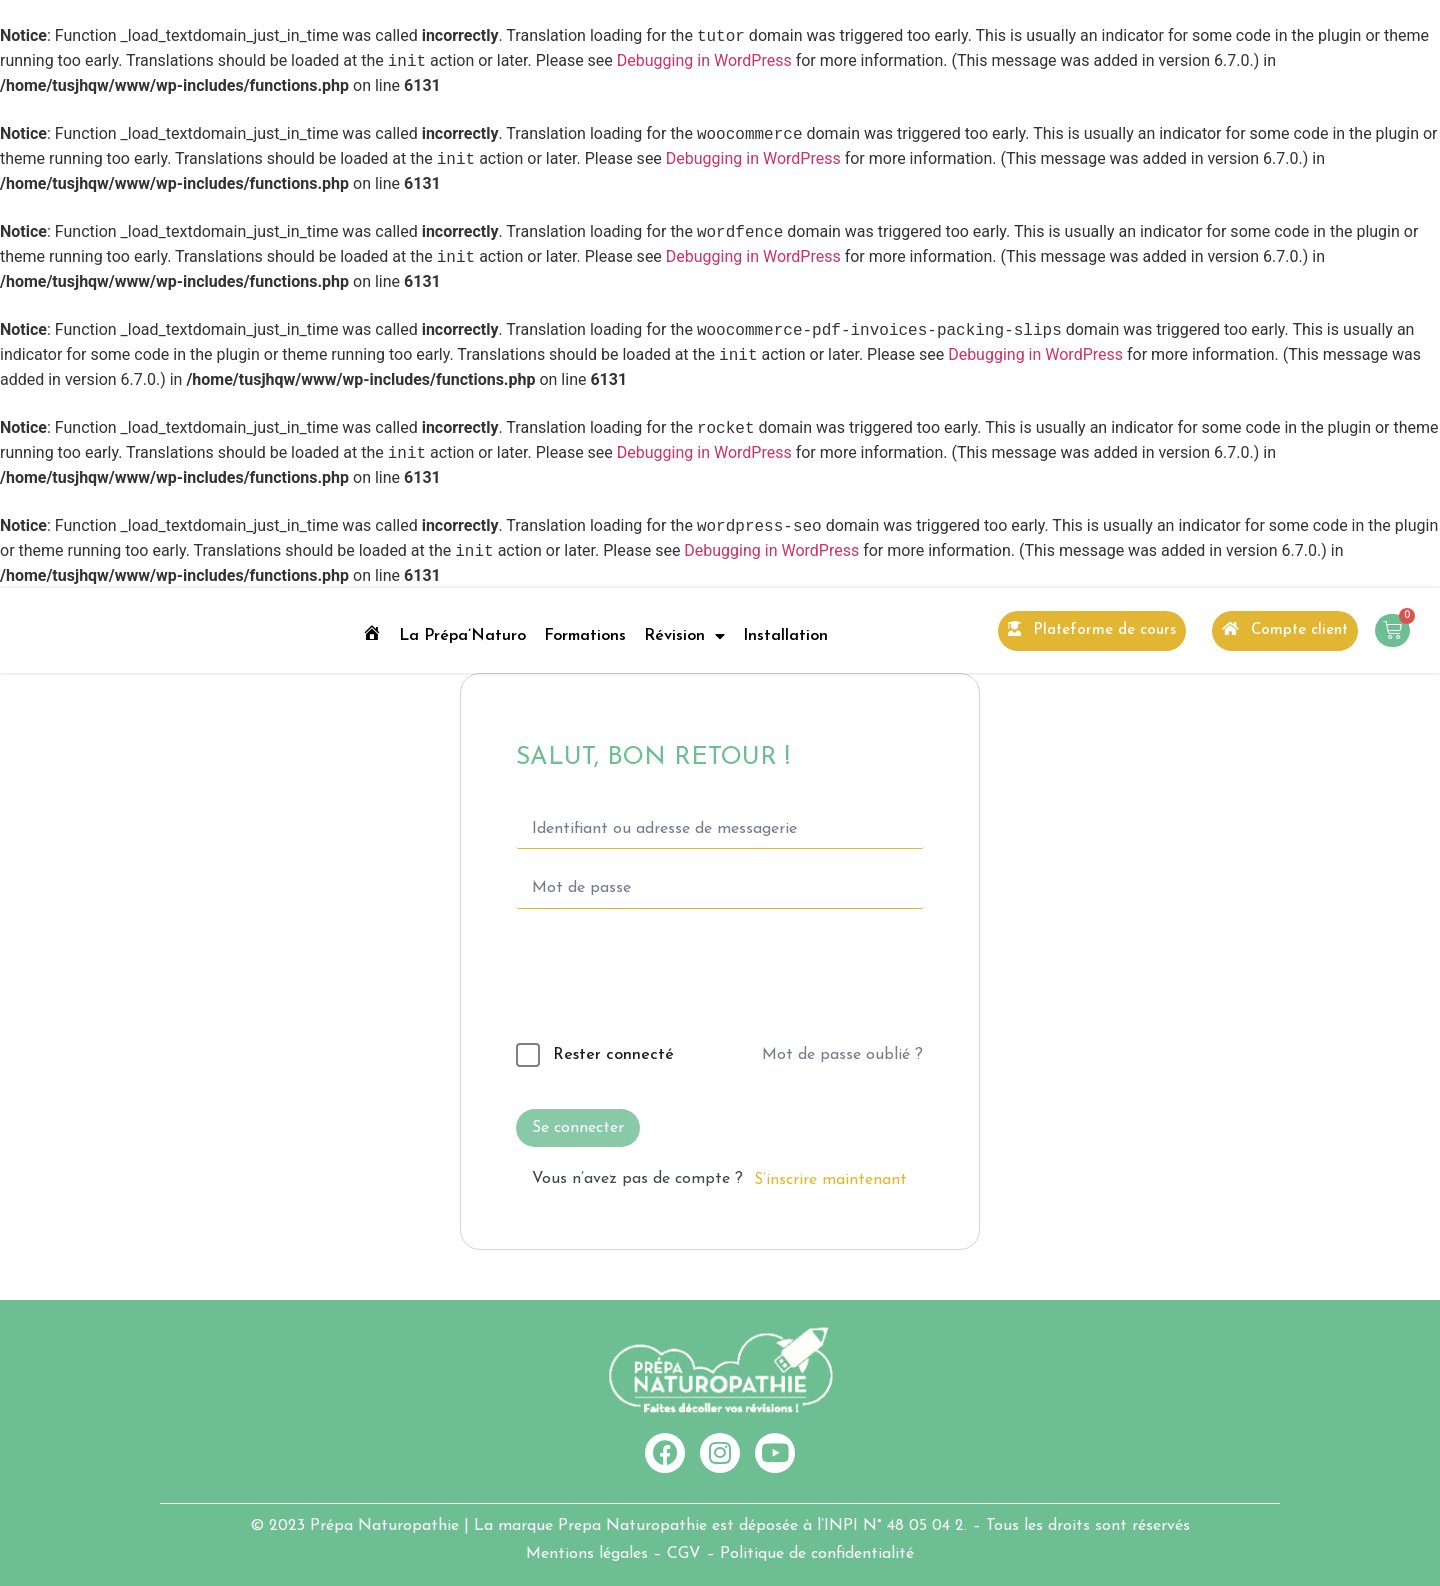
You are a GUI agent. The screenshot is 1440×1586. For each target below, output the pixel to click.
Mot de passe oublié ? (842, 1055)
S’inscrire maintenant (830, 1180)
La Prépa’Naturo (462, 636)
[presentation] (653, 980)
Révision (684, 636)
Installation (785, 636)
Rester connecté (613, 1055)
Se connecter (578, 1128)
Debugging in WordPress (704, 61)
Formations (585, 636)
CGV (684, 1554)
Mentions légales (587, 1554)
